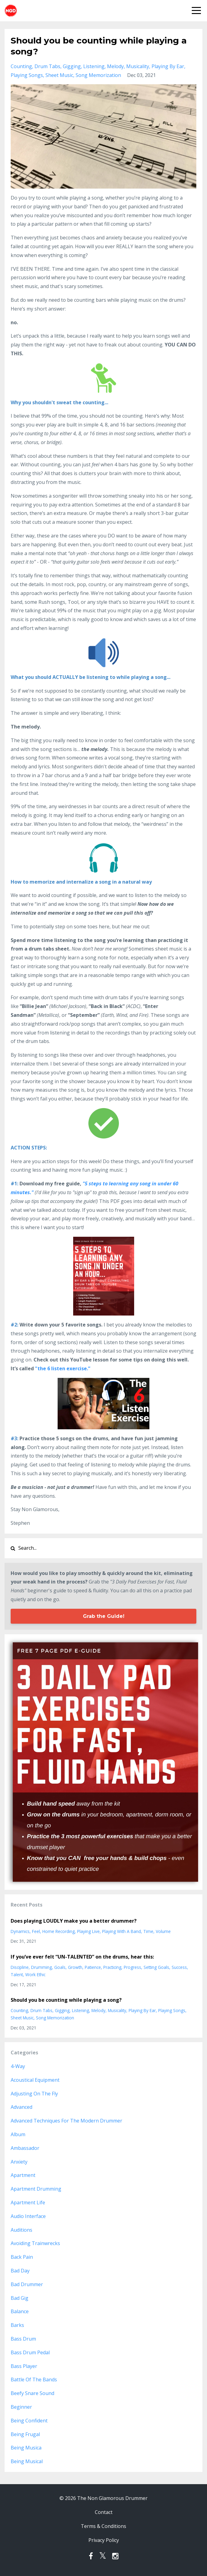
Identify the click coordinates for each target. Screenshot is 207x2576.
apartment (23, 2175)
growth (75, 1967)
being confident (29, 2420)
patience (93, 1967)
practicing (112, 1967)
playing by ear (168, 66)
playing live (88, 1931)
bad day (20, 2270)
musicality (137, 66)
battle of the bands (34, 2379)
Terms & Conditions (103, 2526)
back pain (22, 2257)
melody (115, 66)
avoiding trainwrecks (35, 2243)
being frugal (25, 2434)
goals (60, 1967)
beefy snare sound (32, 2393)
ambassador (25, 2148)
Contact (103, 2512)
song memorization (98, 75)
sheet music (59, 75)
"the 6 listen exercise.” (62, 1368)
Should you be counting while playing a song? (66, 2000)
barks (17, 2325)
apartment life (28, 2202)
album (18, 2134)
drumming (41, 1967)
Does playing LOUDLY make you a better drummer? (74, 1920)
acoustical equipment (35, 2080)
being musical (27, 2461)
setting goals (156, 1967)
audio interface (28, 2216)
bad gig (19, 2298)
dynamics (20, 1931)
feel (36, 1931)
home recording (58, 1931)
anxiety (19, 2161)
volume (163, 1931)
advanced (21, 2107)
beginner (21, 2407)
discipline (20, 1967)
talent (17, 1974)
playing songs (27, 75)
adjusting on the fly (34, 2093)
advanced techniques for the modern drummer (66, 2120)
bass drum (23, 2338)
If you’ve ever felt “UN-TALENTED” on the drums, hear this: (82, 1956)
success (179, 1967)
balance (20, 2311)
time (148, 1931)
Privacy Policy (103, 2540)
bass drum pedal (30, 2352)
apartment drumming (36, 2188)
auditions (21, 2230)
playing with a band (121, 1931)
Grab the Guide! (103, 1616)
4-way (18, 2066)
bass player (24, 2366)
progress (132, 1967)
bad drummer (27, 2284)
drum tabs (47, 66)
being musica (26, 2447)
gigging (72, 66)
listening (94, 66)
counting (21, 66)
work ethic (35, 1974)
